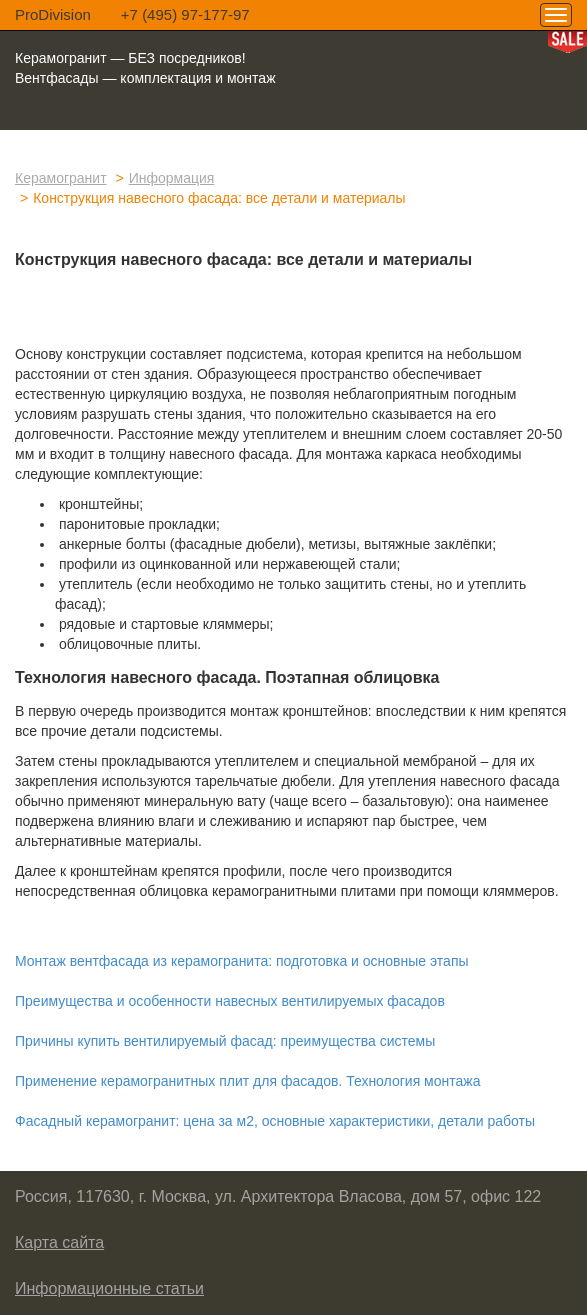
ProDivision (53, 14)
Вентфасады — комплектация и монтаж (145, 78)
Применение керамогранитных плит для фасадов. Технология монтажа (247, 1081)
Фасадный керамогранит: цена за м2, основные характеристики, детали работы (275, 1121)
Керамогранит (61, 178)
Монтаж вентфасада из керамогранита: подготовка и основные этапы (242, 961)
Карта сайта (59, 1242)
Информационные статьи (109, 1288)
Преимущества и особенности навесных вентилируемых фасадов (230, 1001)
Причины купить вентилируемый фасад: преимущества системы (225, 1041)
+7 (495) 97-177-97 (185, 14)
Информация (172, 178)
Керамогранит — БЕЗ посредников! (130, 58)
